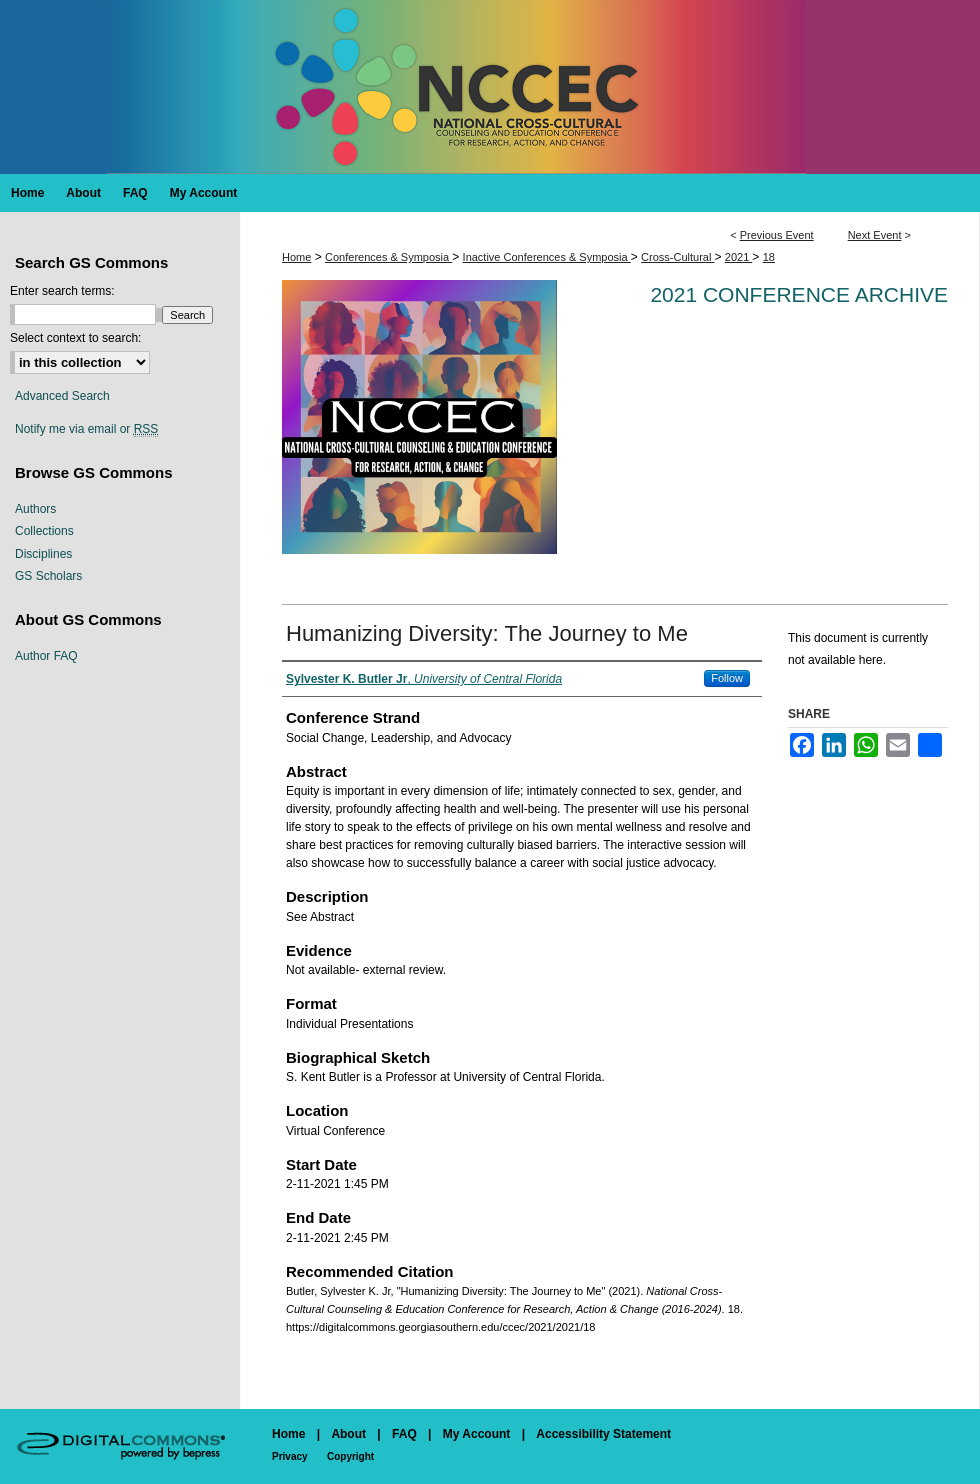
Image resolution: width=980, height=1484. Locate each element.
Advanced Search (62, 396)
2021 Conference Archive (799, 294)
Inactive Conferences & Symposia (547, 257)
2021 (739, 257)
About (348, 1434)
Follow (727, 678)
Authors (35, 509)
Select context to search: (75, 338)
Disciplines (43, 554)
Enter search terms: (62, 291)
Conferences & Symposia (388, 257)
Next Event (875, 235)
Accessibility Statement (603, 1434)
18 (769, 257)
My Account (477, 1434)
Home (296, 257)
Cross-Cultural (677, 257)
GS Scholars (48, 576)
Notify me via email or (86, 429)
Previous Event (777, 235)
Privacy (290, 1456)
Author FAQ (46, 656)
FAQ (404, 1434)
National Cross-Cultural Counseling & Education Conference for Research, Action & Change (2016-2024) (490, 87)
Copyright (350, 1456)
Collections (44, 531)
